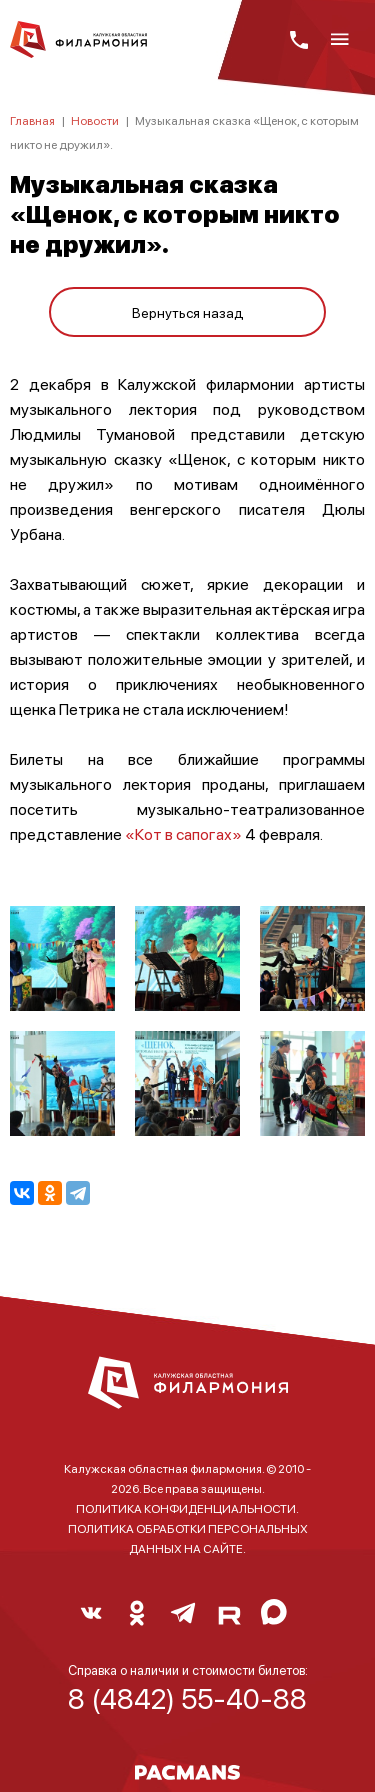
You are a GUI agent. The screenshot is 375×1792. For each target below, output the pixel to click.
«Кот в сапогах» (185, 833)
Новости (95, 120)
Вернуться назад (188, 312)
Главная (32, 120)
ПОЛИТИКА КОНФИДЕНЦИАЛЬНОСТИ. (187, 1508)
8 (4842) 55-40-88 (187, 1698)
